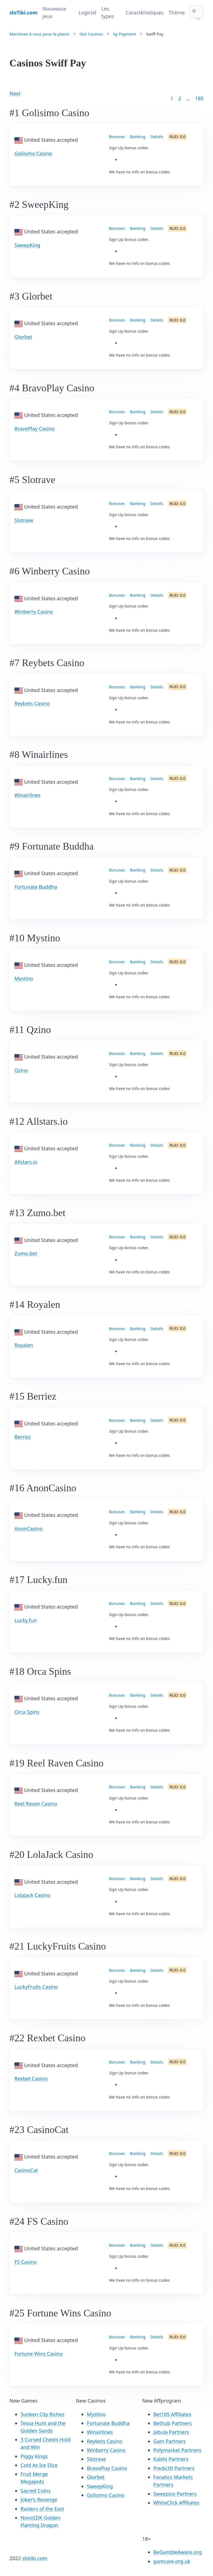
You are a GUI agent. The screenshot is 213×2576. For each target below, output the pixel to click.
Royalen (23, 1345)
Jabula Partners (171, 2432)
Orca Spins (26, 1712)
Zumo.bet (25, 1253)
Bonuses (117, 136)
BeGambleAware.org (177, 2552)
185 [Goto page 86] (199, 98)
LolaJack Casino (32, 1895)
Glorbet (23, 336)
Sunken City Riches (42, 2414)
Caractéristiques (145, 12)
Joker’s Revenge (39, 2499)
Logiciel (87, 12)
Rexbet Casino (31, 2078)
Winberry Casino (33, 611)
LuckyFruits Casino (36, 1986)
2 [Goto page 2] (179, 98)
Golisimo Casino (33, 153)
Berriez (22, 1436)
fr (194, 11)
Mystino (23, 978)
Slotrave (23, 520)
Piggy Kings (34, 2456)
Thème (177, 12)
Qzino (21, 1070)
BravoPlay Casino (34, 428)
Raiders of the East (42, 2508)
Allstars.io (25, 1162)
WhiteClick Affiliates (176, 2502)
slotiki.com (34, 2558)
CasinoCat (26, 2170)
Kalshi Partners (171, 2459)
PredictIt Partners (174, 2468)
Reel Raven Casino (35, 1803)
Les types (107, 12)
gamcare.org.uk (172, 2561)
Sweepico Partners (175, 2493)
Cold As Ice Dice (39, 2465)
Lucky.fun (25, 1620)
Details (156, 136)
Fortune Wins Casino (38, 2353)
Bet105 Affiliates (172, 2414)
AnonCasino (28, 1528)
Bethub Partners (172, 2423)
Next (15, 93)
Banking (137, 136)
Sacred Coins (35, 2490)
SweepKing (27, 245)
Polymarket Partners (177, 2450)
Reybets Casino (32, 703)
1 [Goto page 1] (171, 98)
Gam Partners (169, 2441)
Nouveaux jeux (54, 12)
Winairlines (27, 795)
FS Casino (25, 2262)
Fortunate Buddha (35, 886)
